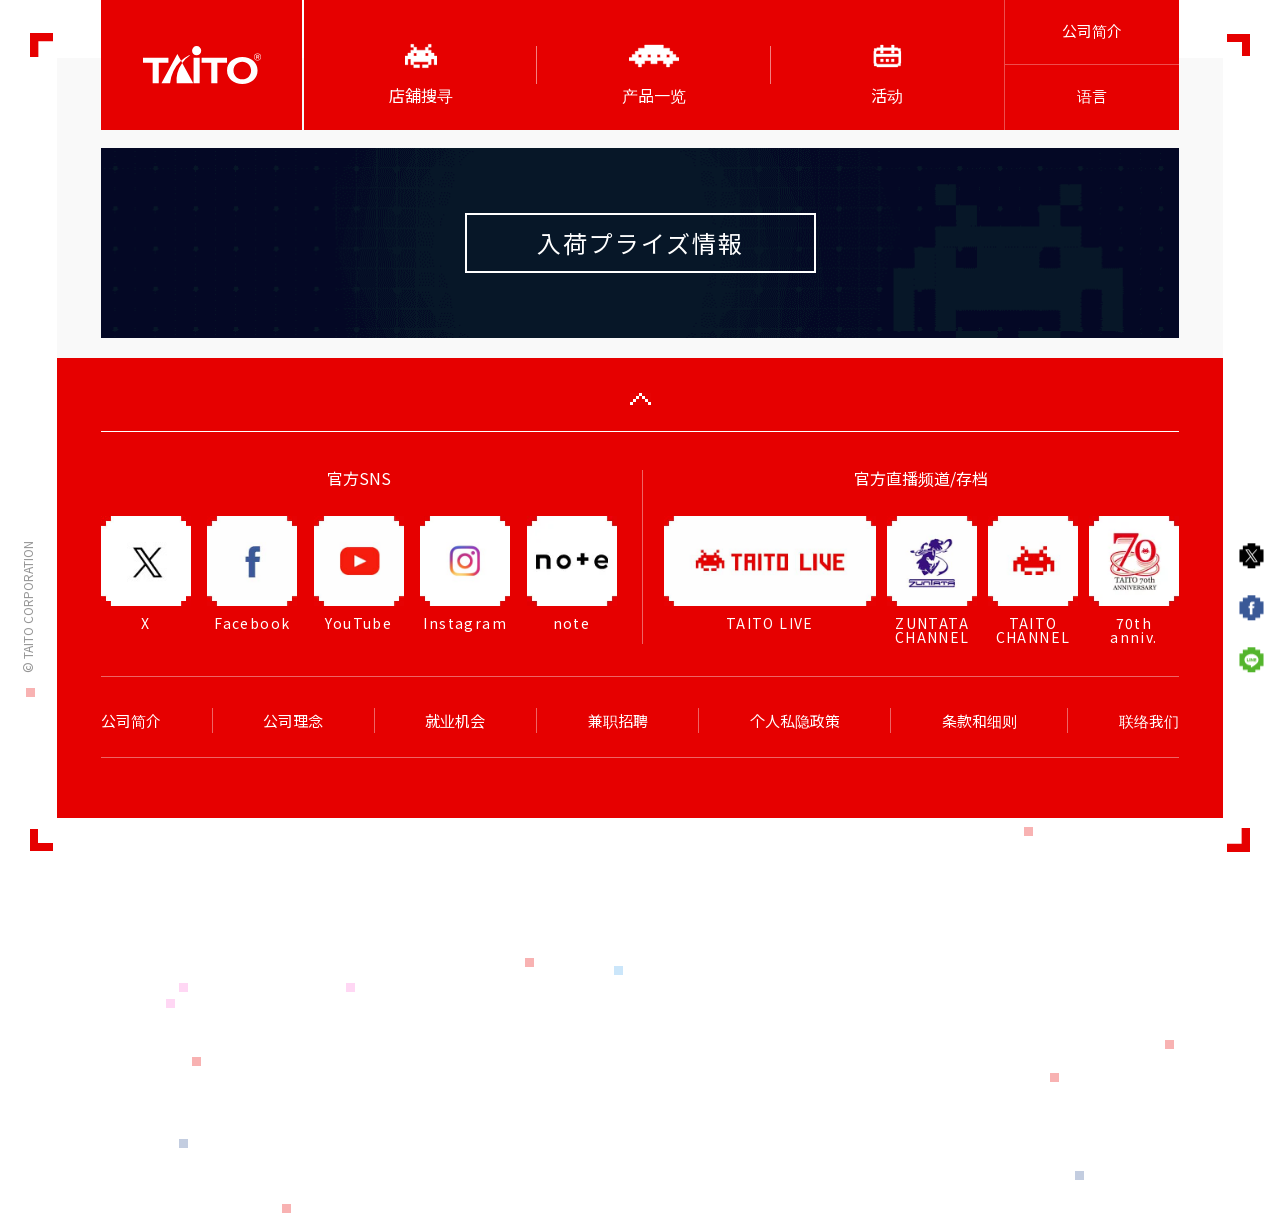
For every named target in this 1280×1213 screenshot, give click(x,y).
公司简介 (1092, 31)
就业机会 (455, 721)
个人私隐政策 (795, 721)
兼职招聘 (618, 721)
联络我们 (1149, 721)
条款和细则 (979, 721)
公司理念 (293, 721)
